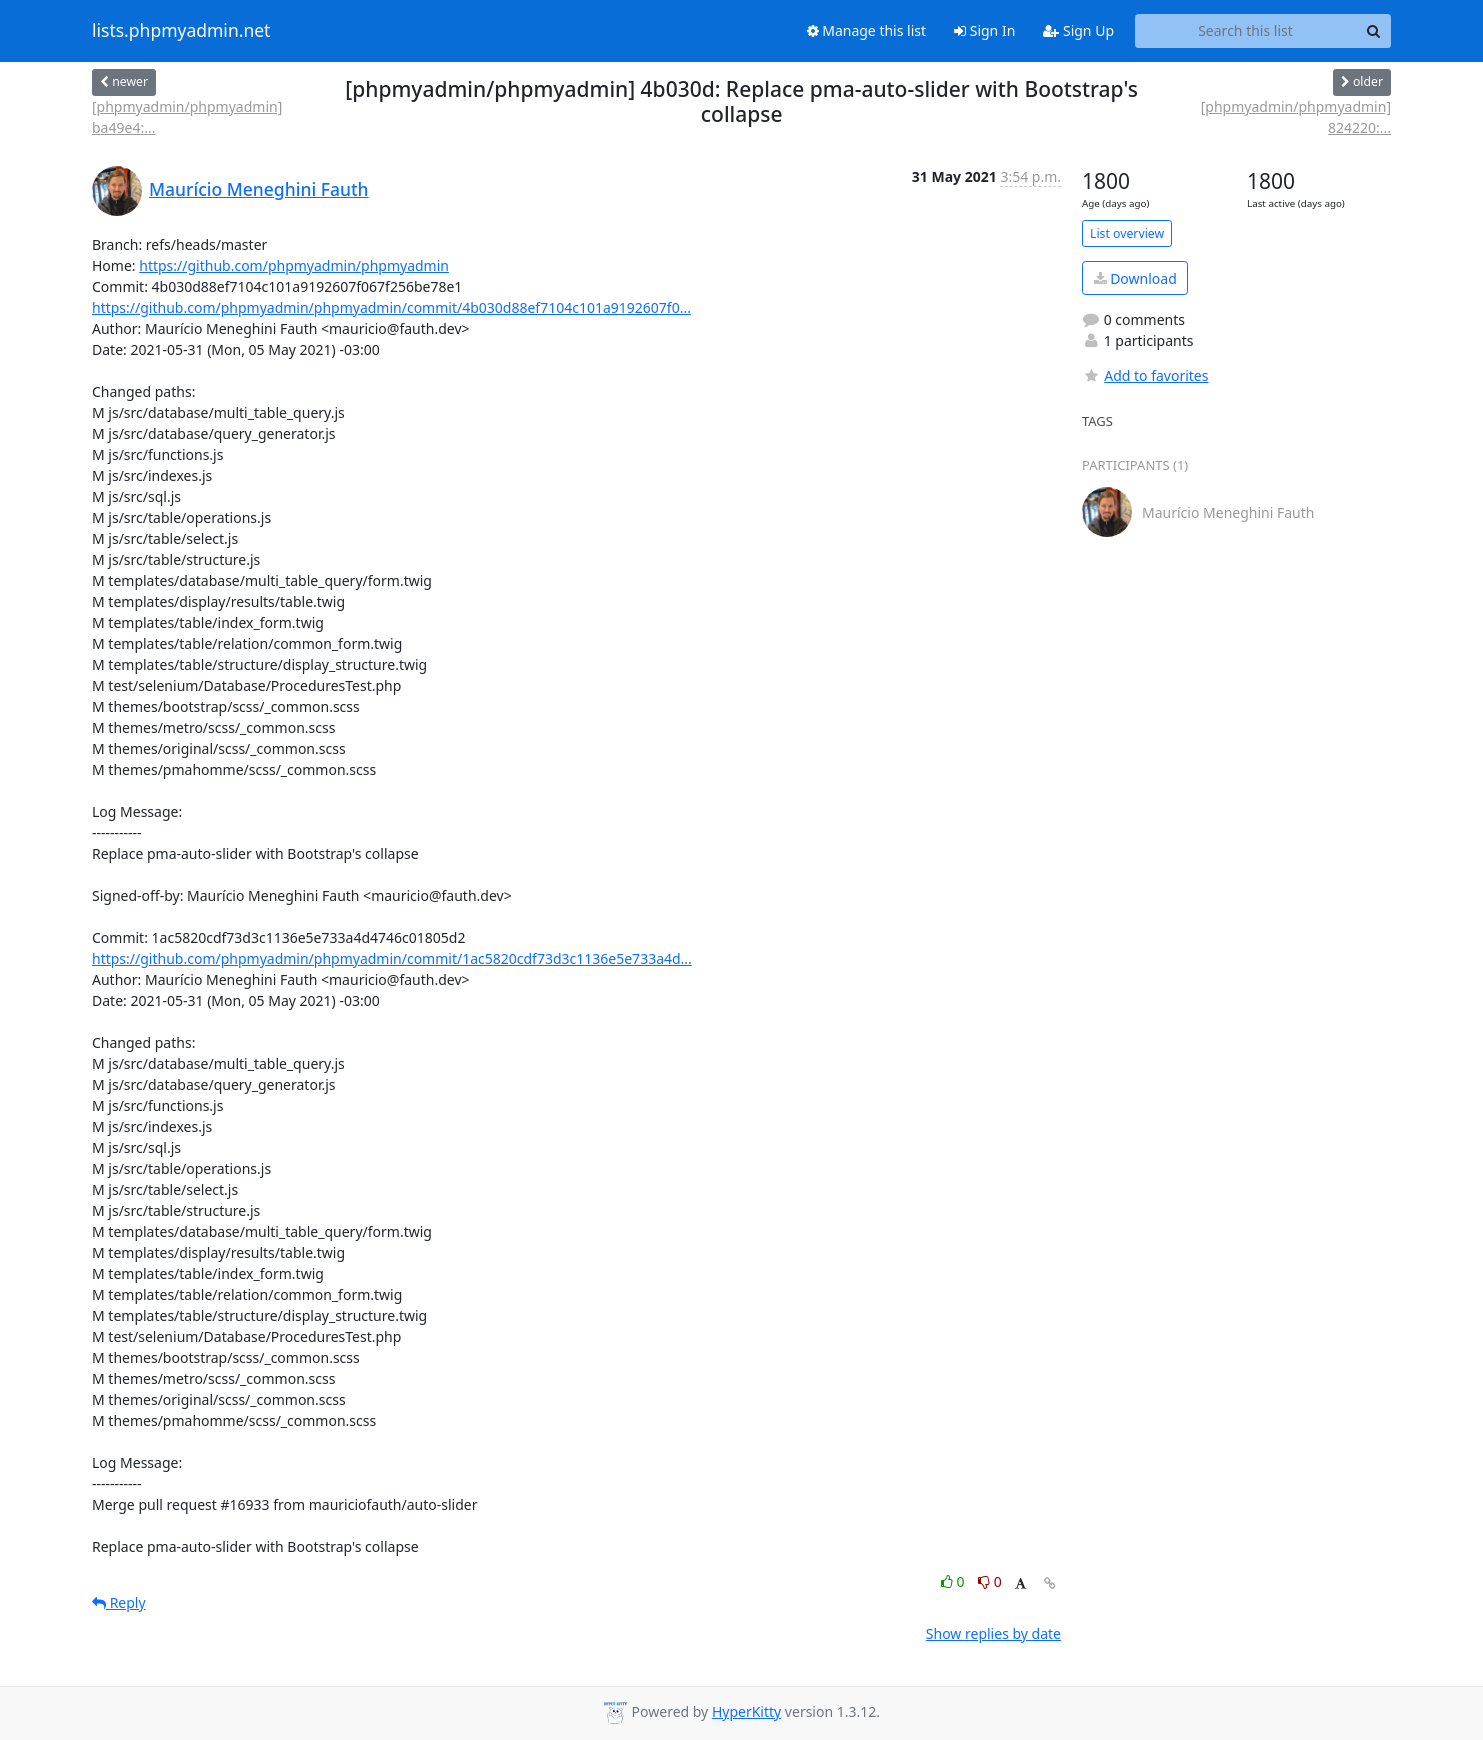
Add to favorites (1145, 375)
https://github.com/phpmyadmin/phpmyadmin (294, 265)
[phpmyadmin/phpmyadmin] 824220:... (1296, 117)
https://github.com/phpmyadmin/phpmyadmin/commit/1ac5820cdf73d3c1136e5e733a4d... (392, 958)
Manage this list (867, 30)
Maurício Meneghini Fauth (259, 189)
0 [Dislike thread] (990, 1581)
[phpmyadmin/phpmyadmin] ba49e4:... (187, 117)
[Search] (1373, 31)
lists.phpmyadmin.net (181, 31)
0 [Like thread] (954, 1581)
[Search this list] (1245, 31)
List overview (1127, 233)
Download (1135, 278)
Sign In (984, 30)
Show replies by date (993, 1633)
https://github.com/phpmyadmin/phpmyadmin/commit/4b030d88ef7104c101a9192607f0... (391, 307)
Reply (119, 1602)
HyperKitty (746, 1711)
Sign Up (1078, 30)
